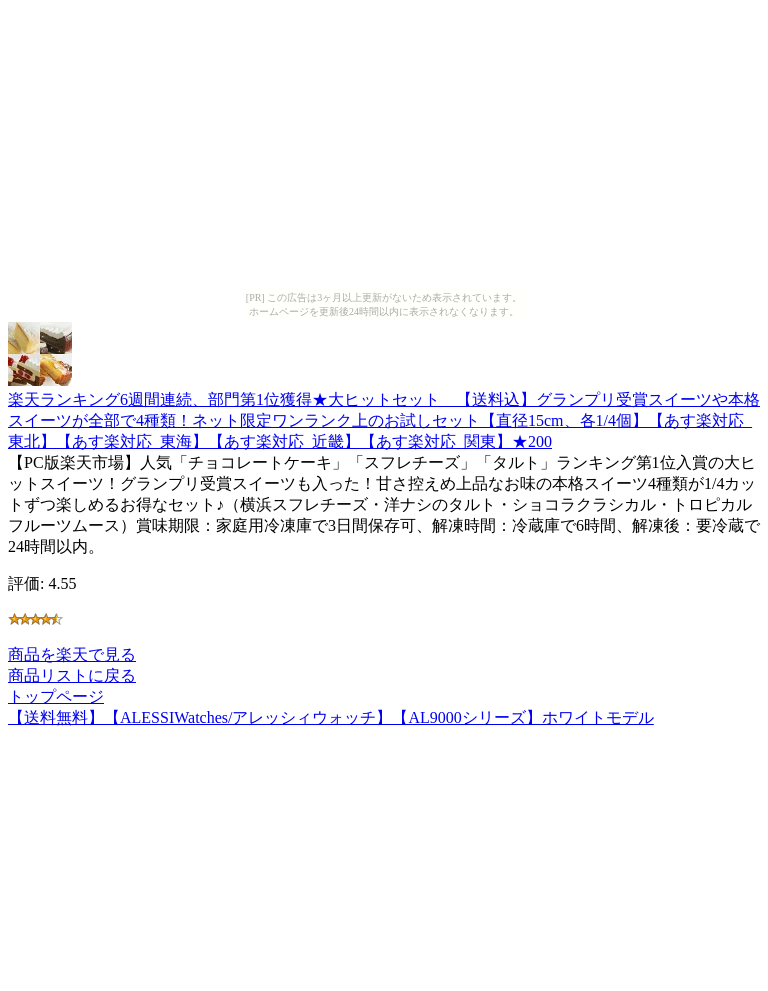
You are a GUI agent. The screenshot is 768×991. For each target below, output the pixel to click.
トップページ (56, 696)
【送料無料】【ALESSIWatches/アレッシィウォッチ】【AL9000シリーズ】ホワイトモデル (331, 717)
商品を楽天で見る (72, 654)
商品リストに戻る (72, 675)
